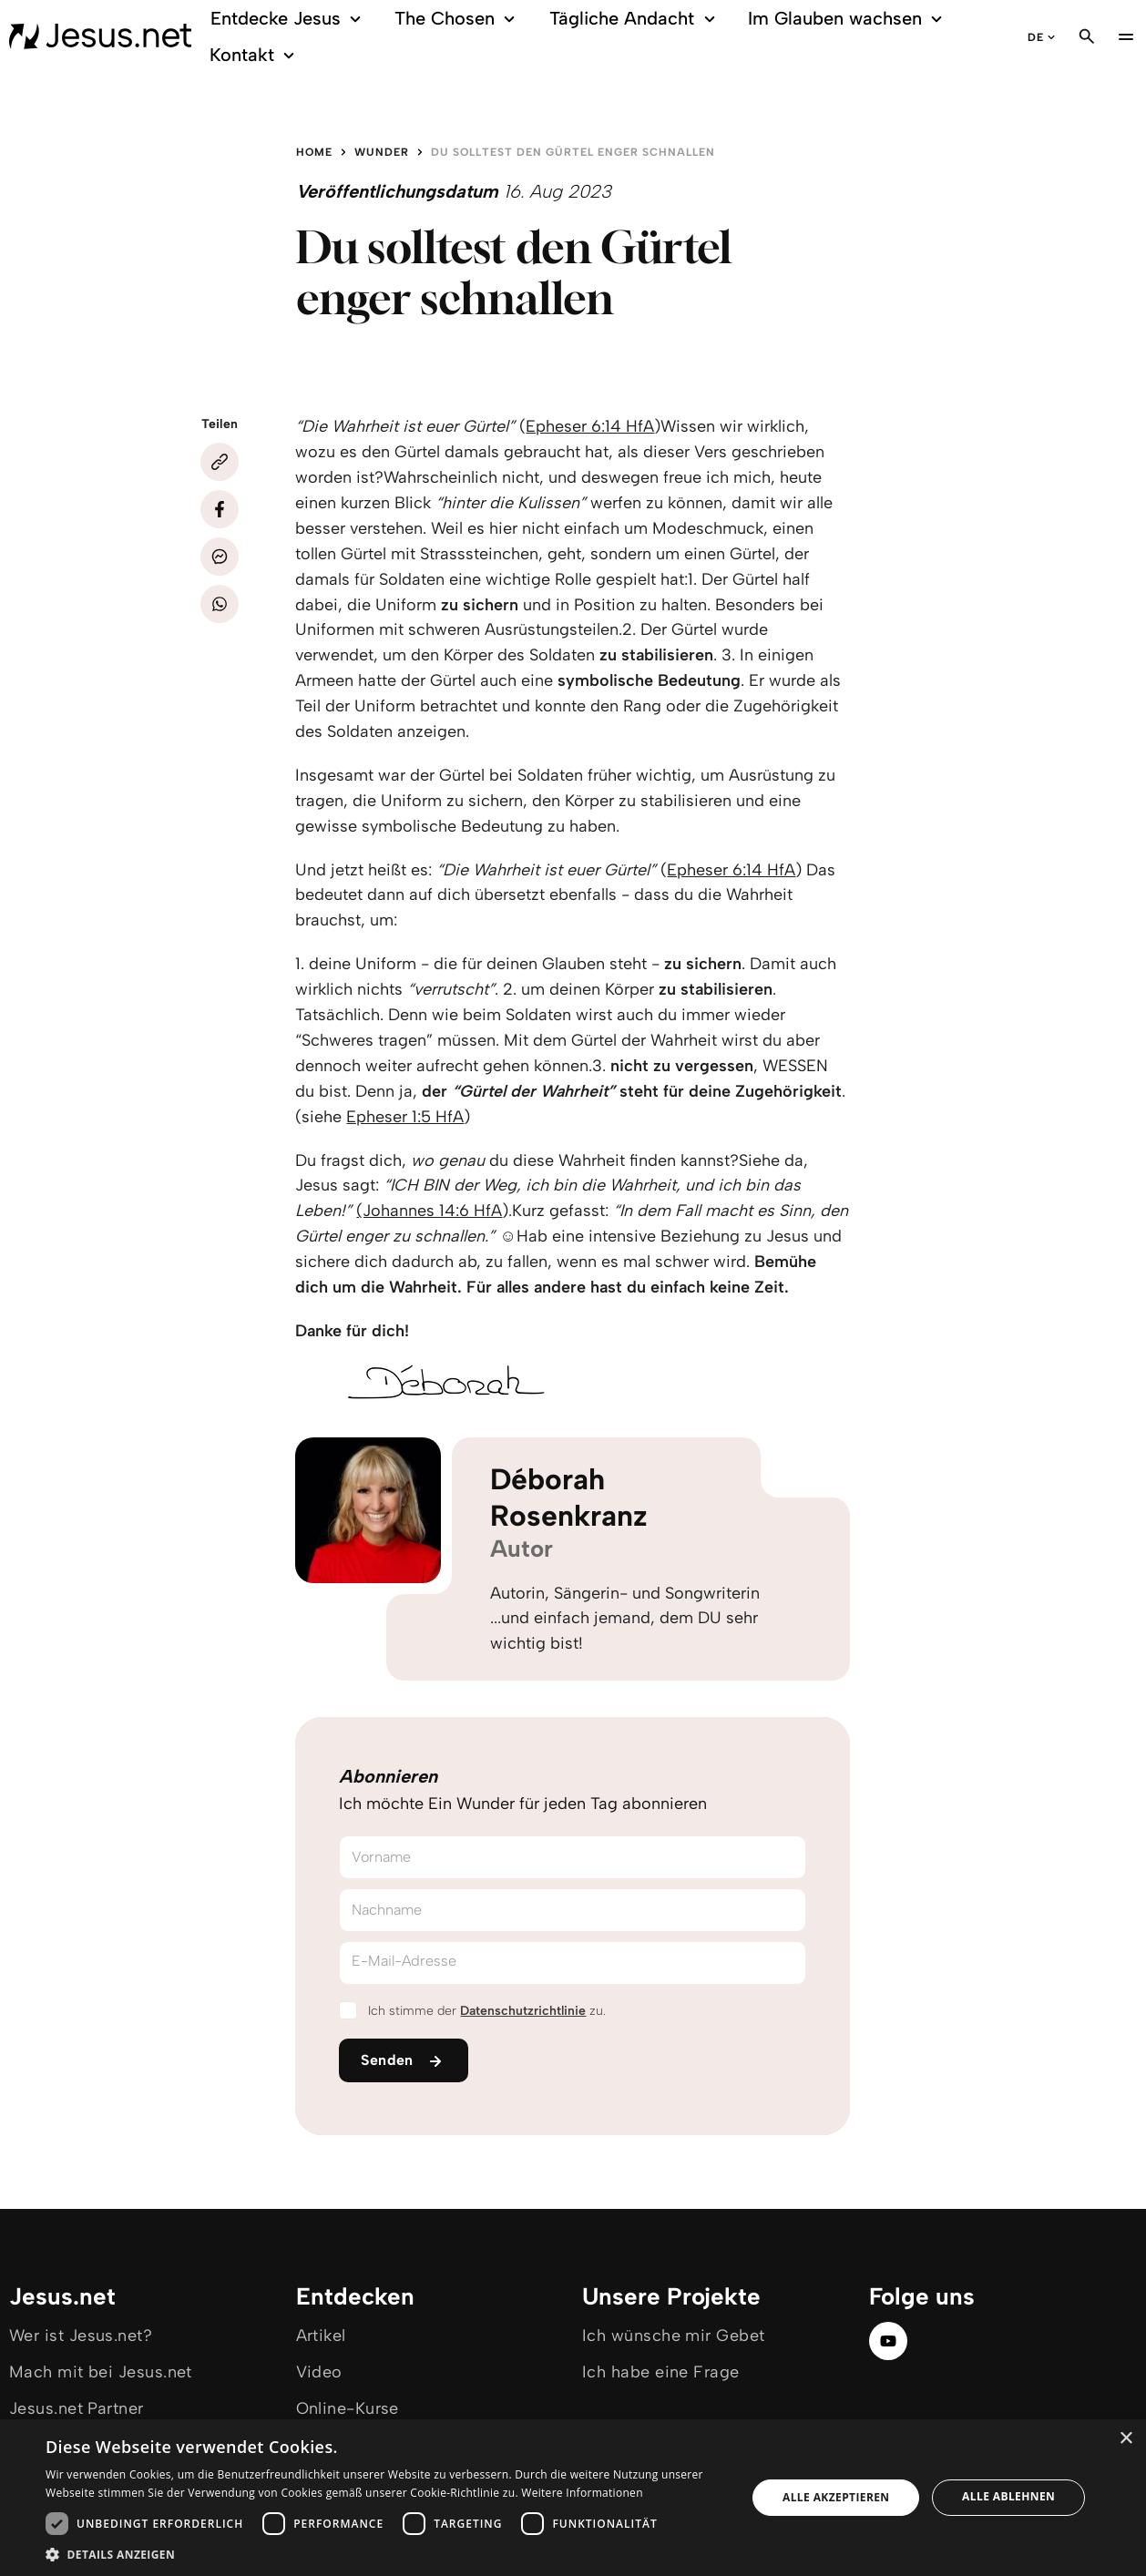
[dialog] (573, 2497)
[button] (385, 2553)
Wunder (381, 152)
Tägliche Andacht (635, 18)
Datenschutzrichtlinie (523, 2011)
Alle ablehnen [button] (1008, 2496)
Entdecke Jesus (288, 18)
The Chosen (457, 18)
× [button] (1125, 2439)
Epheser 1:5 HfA (405, 1117)
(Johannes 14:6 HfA (429, 1211)
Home (314, 152)
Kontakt (255, 55)
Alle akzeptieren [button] (836, 2497)
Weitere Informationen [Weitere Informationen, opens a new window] (582, 2492)
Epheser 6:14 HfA (590, 426)
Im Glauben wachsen (847, 18)
